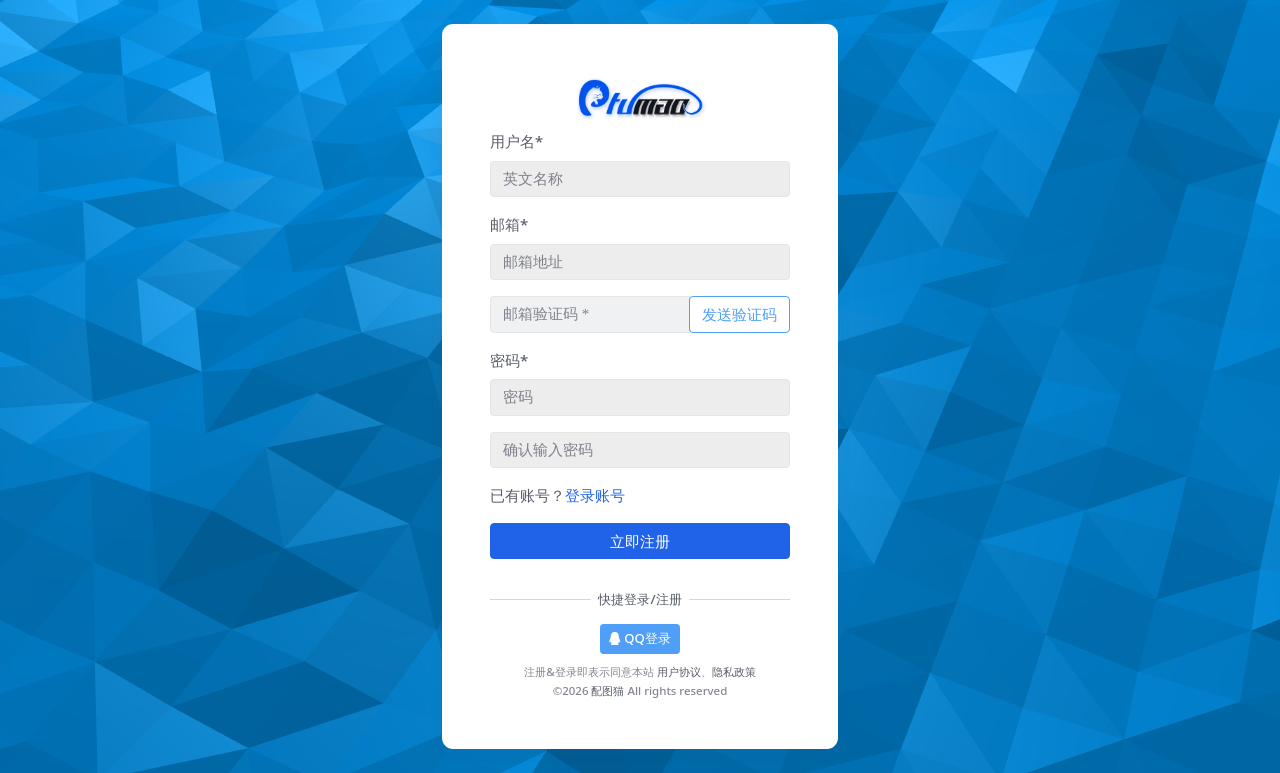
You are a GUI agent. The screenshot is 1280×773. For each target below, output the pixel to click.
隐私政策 (734, 671)
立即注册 (640, 541)
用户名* (516, 141)
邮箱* (509, 224)
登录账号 (595, 495)
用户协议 (679, 671)
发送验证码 (739, 314)
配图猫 (607, 690)
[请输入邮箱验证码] (590, 314)
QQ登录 (640, 638)
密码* (509, 360)
